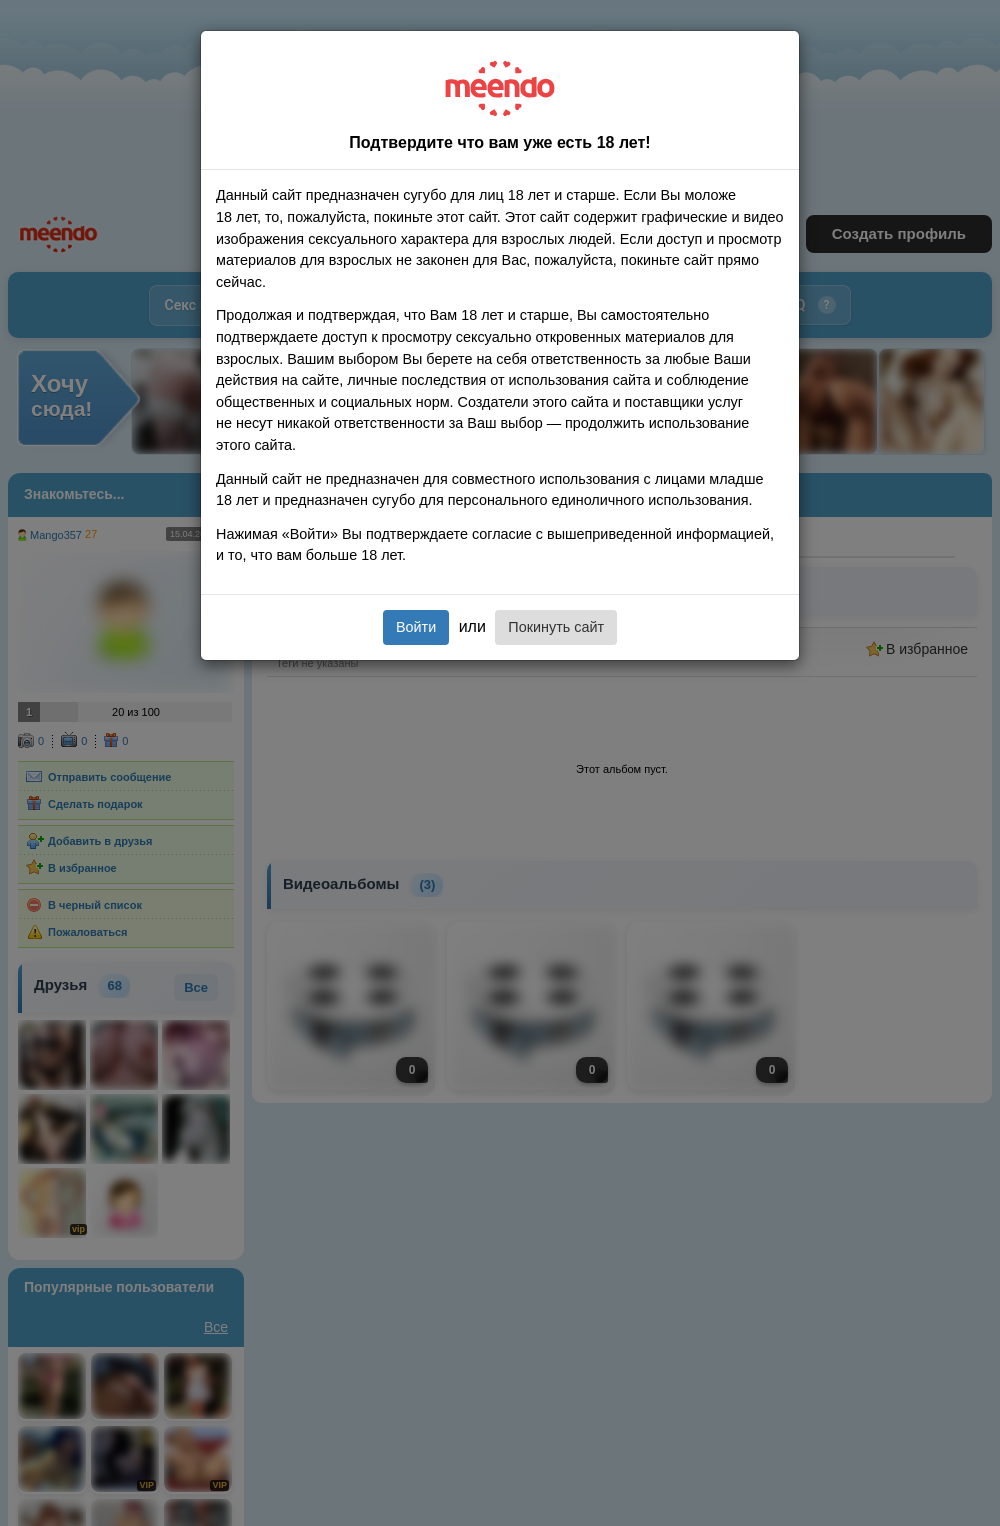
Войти (416, 627)
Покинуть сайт (556, 627)
